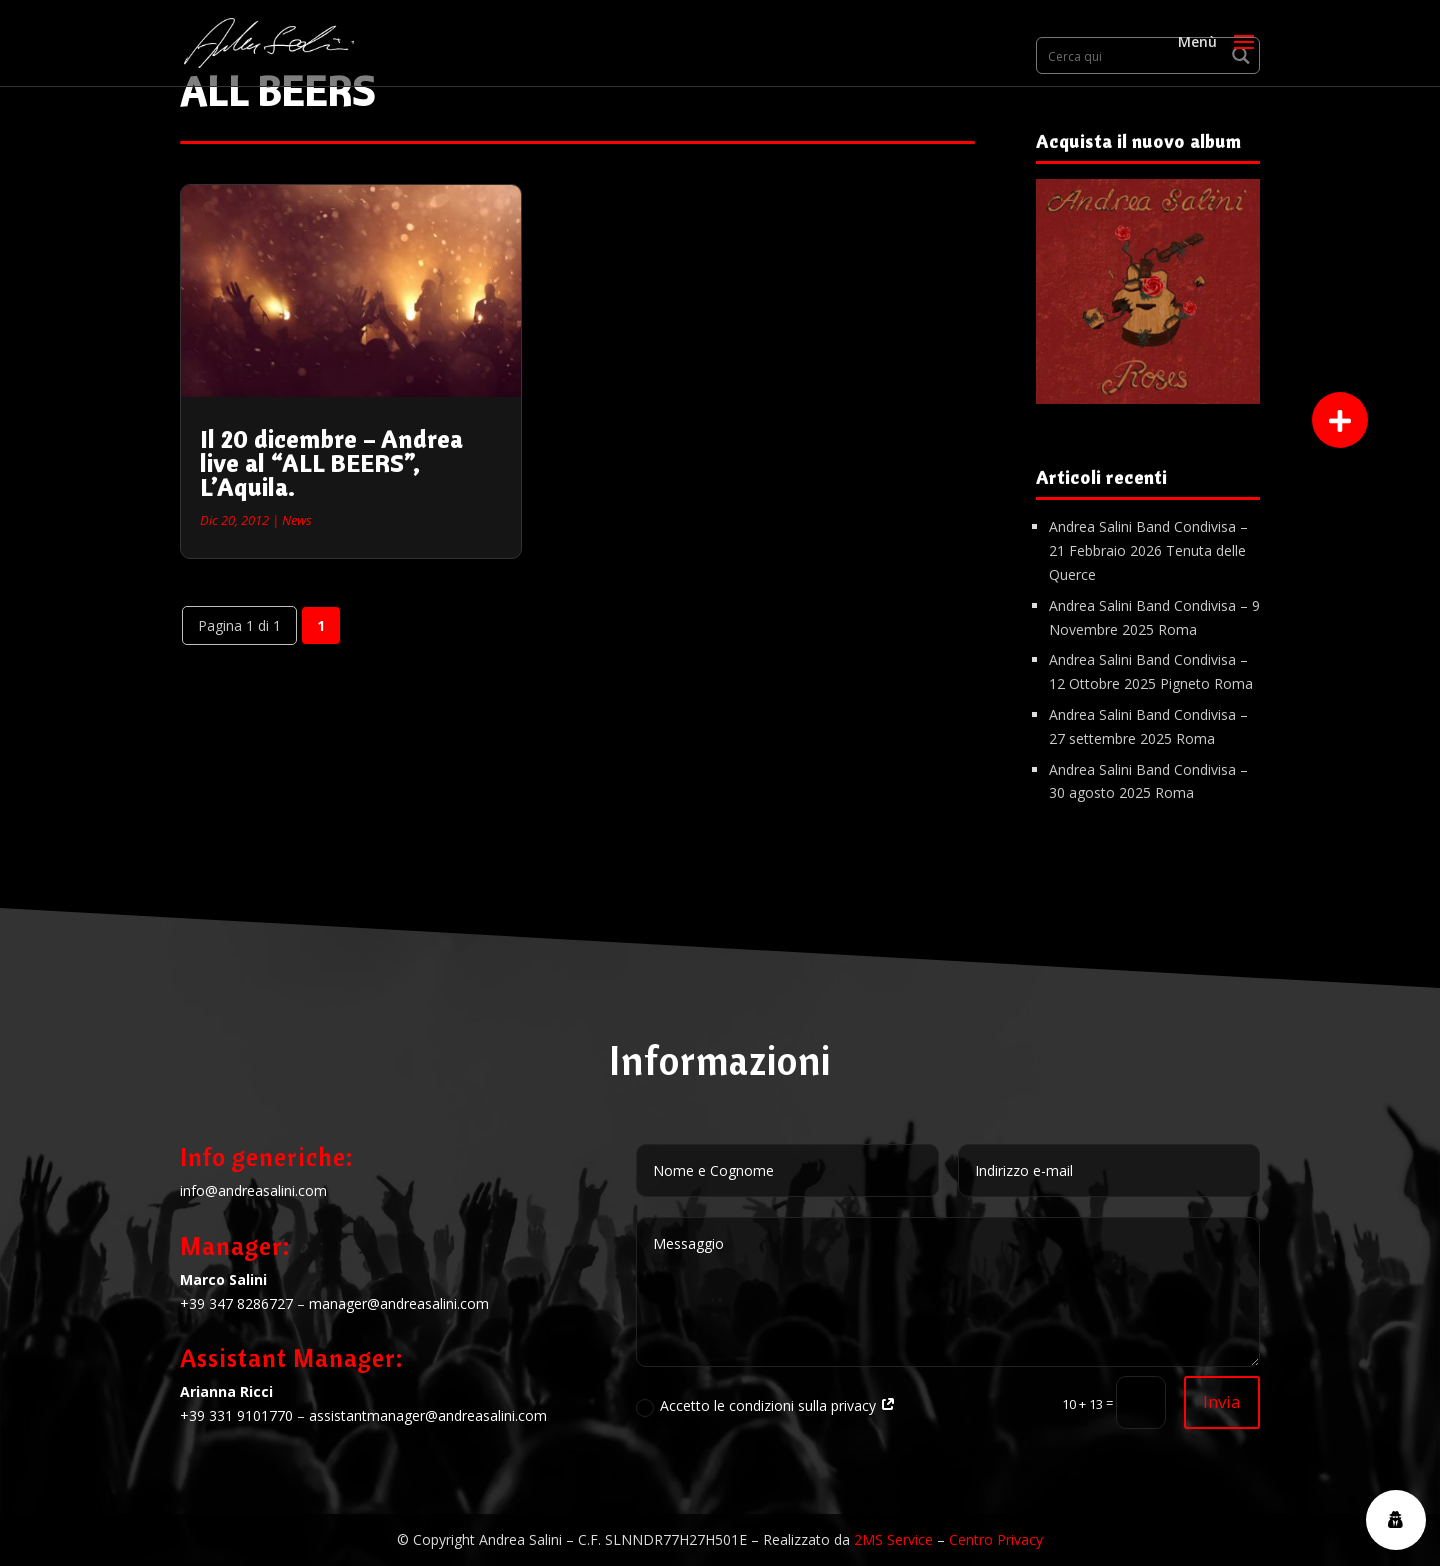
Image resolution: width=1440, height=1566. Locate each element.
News (297, 520)
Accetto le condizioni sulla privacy (766, 1406)
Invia (1222, 1401)
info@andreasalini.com (253, 1190)
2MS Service (893, 1539)
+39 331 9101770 (236, 1415)
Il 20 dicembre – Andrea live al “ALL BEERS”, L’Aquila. (331, 463)
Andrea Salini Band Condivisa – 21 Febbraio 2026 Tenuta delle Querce (1148, 550)
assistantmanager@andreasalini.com (428, 1415)
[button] (1340, 420)
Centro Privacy (996, 1539)
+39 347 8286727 (236, 1303)
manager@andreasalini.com (399, 1303)
